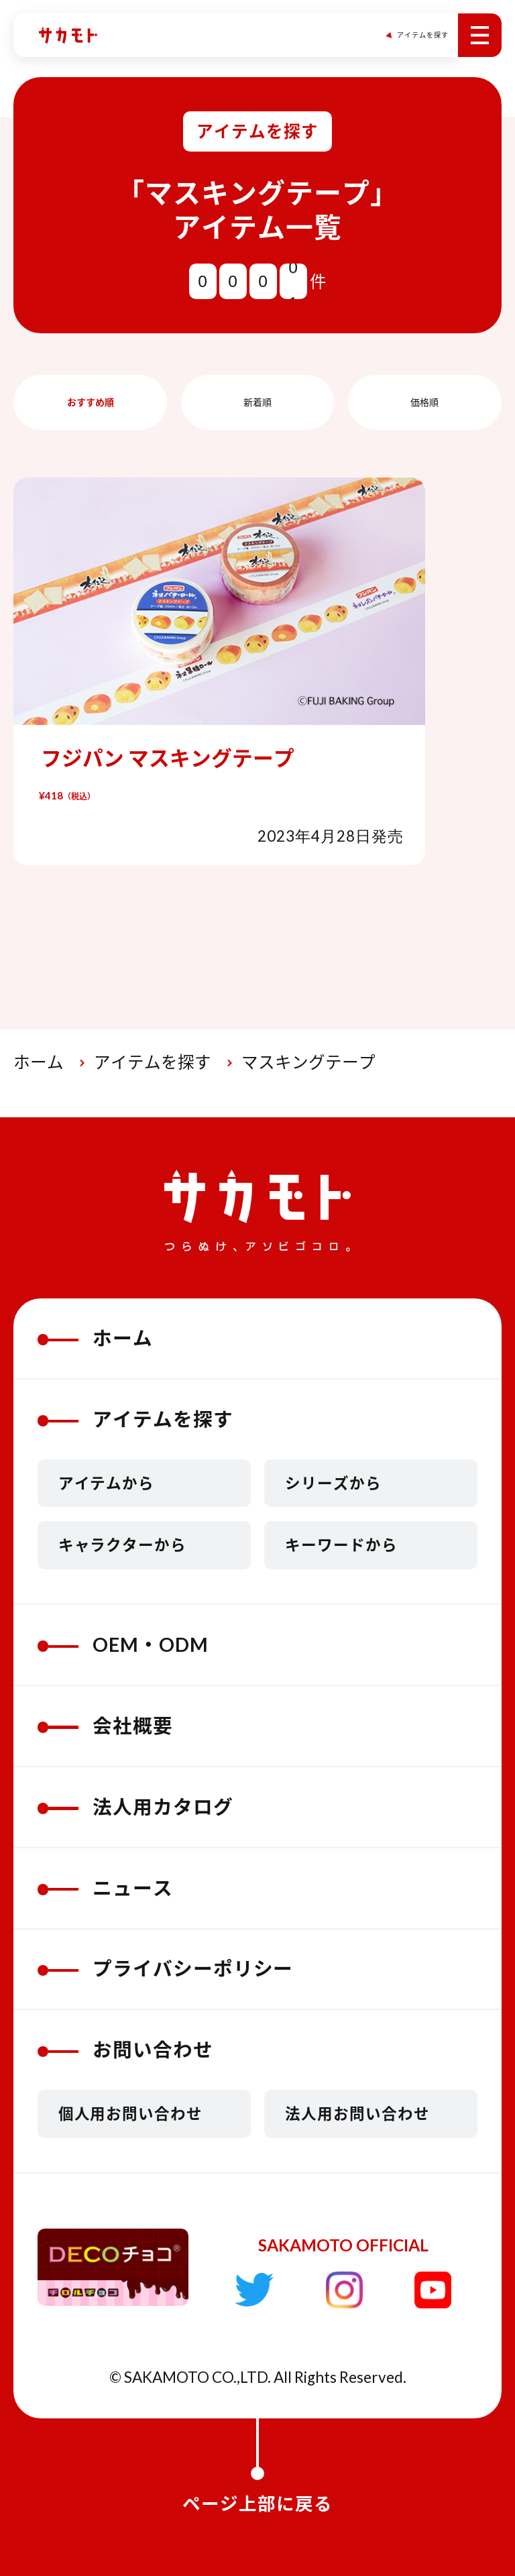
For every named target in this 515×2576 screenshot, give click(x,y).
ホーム (38, 1062)
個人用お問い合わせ (130, 2114)
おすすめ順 (90, 402)
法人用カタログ (135, 1806)
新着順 (257, 402)
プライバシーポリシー (166, 1968)
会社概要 (105, 1725)
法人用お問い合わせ (357, 2114)
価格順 (424, 402)
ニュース (105, 1888)
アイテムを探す (152, 1062)
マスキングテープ (308, 1062)
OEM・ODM (123, 1644)
